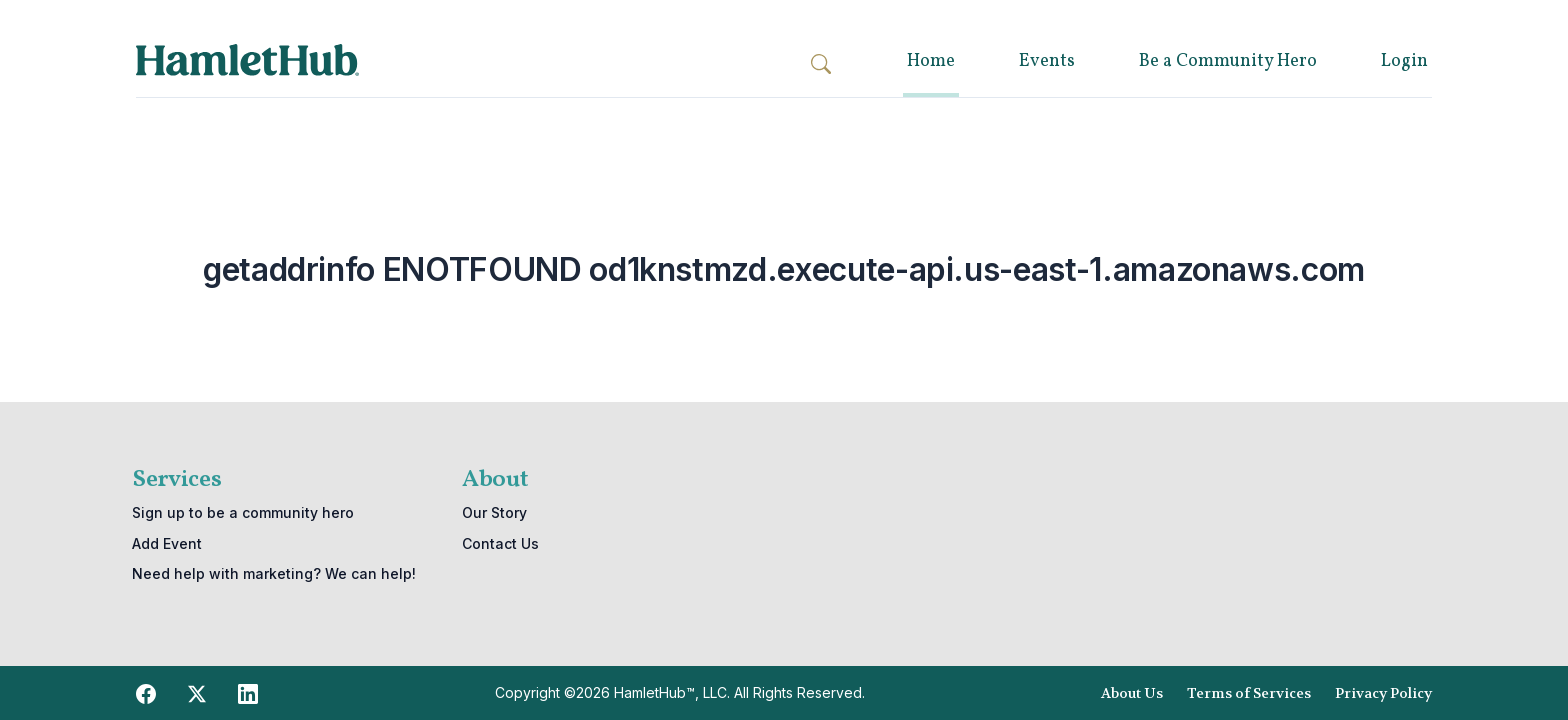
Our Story (494, 512)
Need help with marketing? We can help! (274, 573)
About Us (1132, 693)
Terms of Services (1249, 693)
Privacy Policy (1383, 693)
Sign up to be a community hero (243, 512)
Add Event (167, 543)
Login (1404, 61)
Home (931, 61)
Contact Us (500, 543)
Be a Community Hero (1228, 61)
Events (1047, 61)
